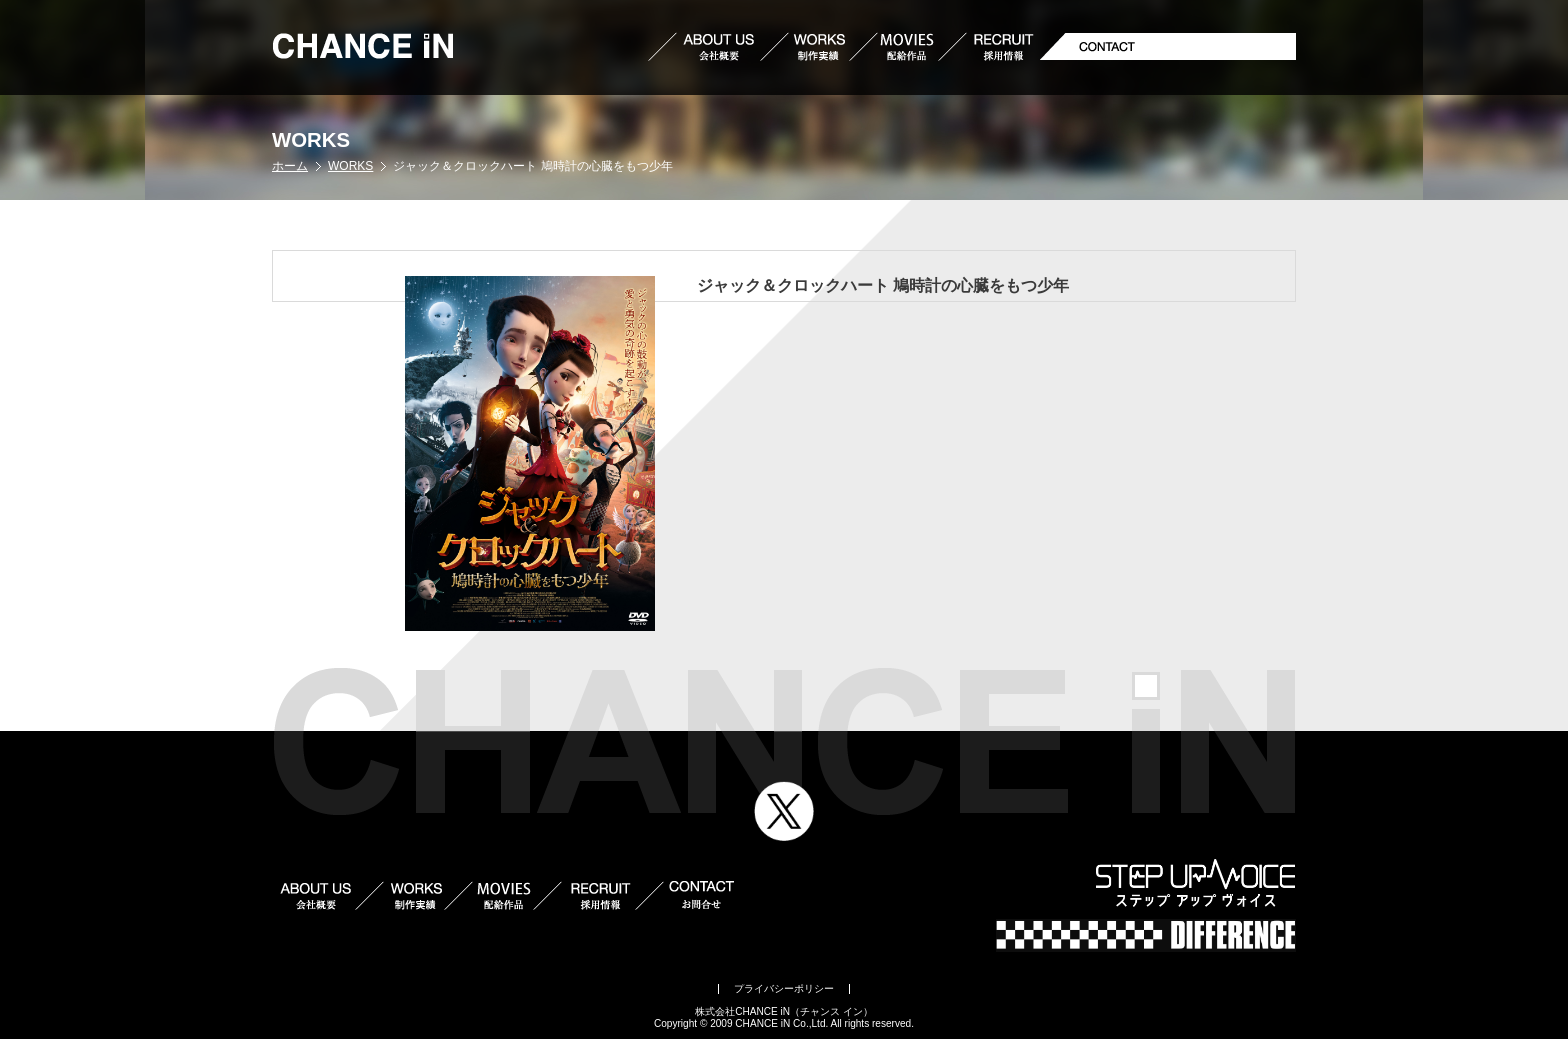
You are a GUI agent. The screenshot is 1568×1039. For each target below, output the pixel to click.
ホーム (290, 166)
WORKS (350, 166)
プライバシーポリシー (784, 988)
